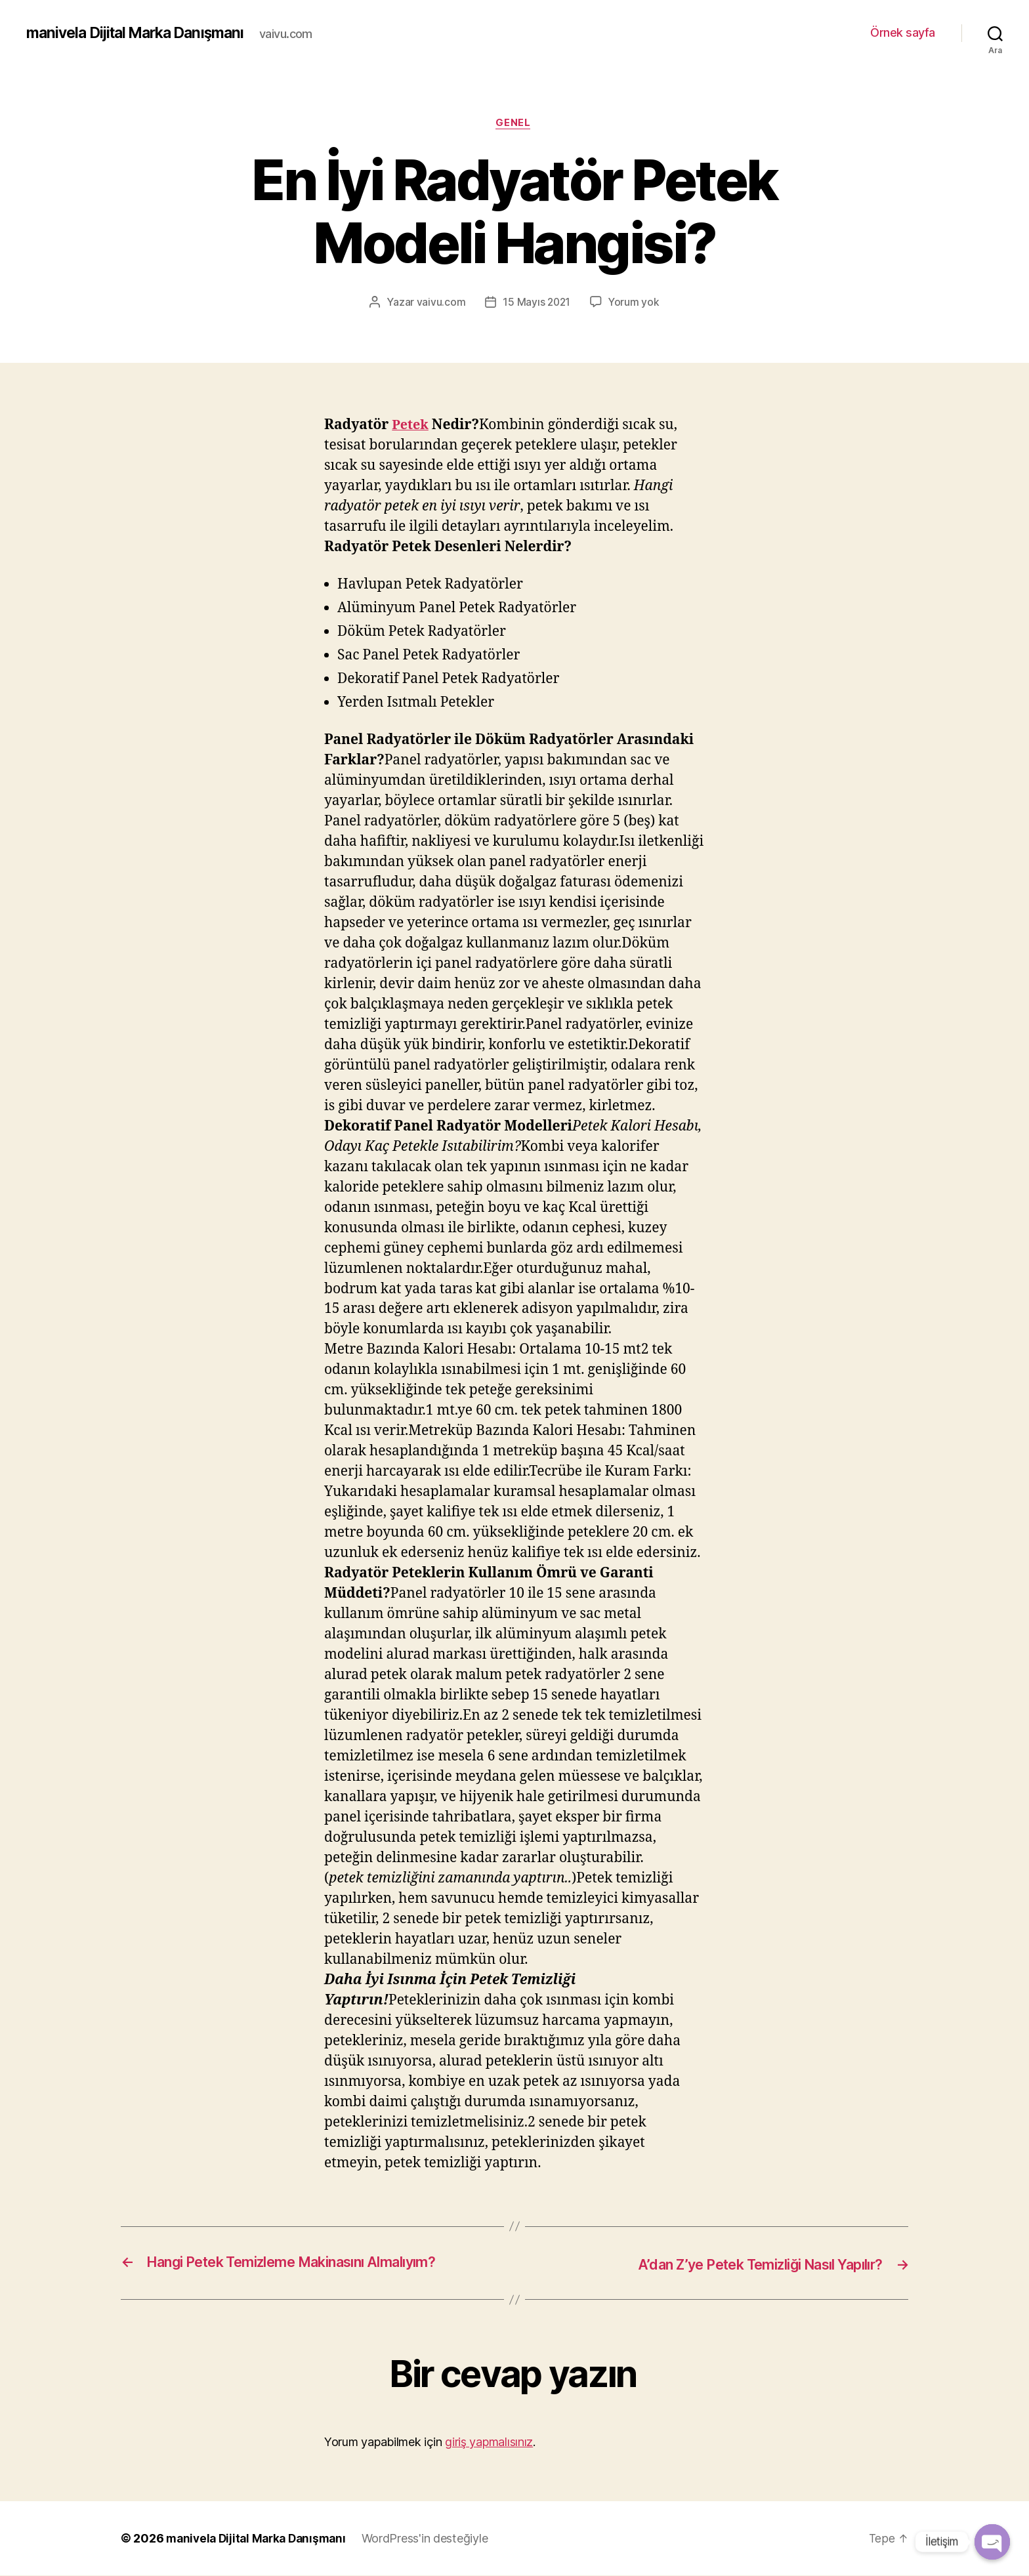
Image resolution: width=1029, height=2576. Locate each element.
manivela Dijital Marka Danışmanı (142, 33)
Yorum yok (635, 303)
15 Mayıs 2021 (536, 303)
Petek (411, 426)
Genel (514, 124)
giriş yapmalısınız (489, 2442)
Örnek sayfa (902, 32)
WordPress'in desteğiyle (433, 2539)
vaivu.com (440, 303)
